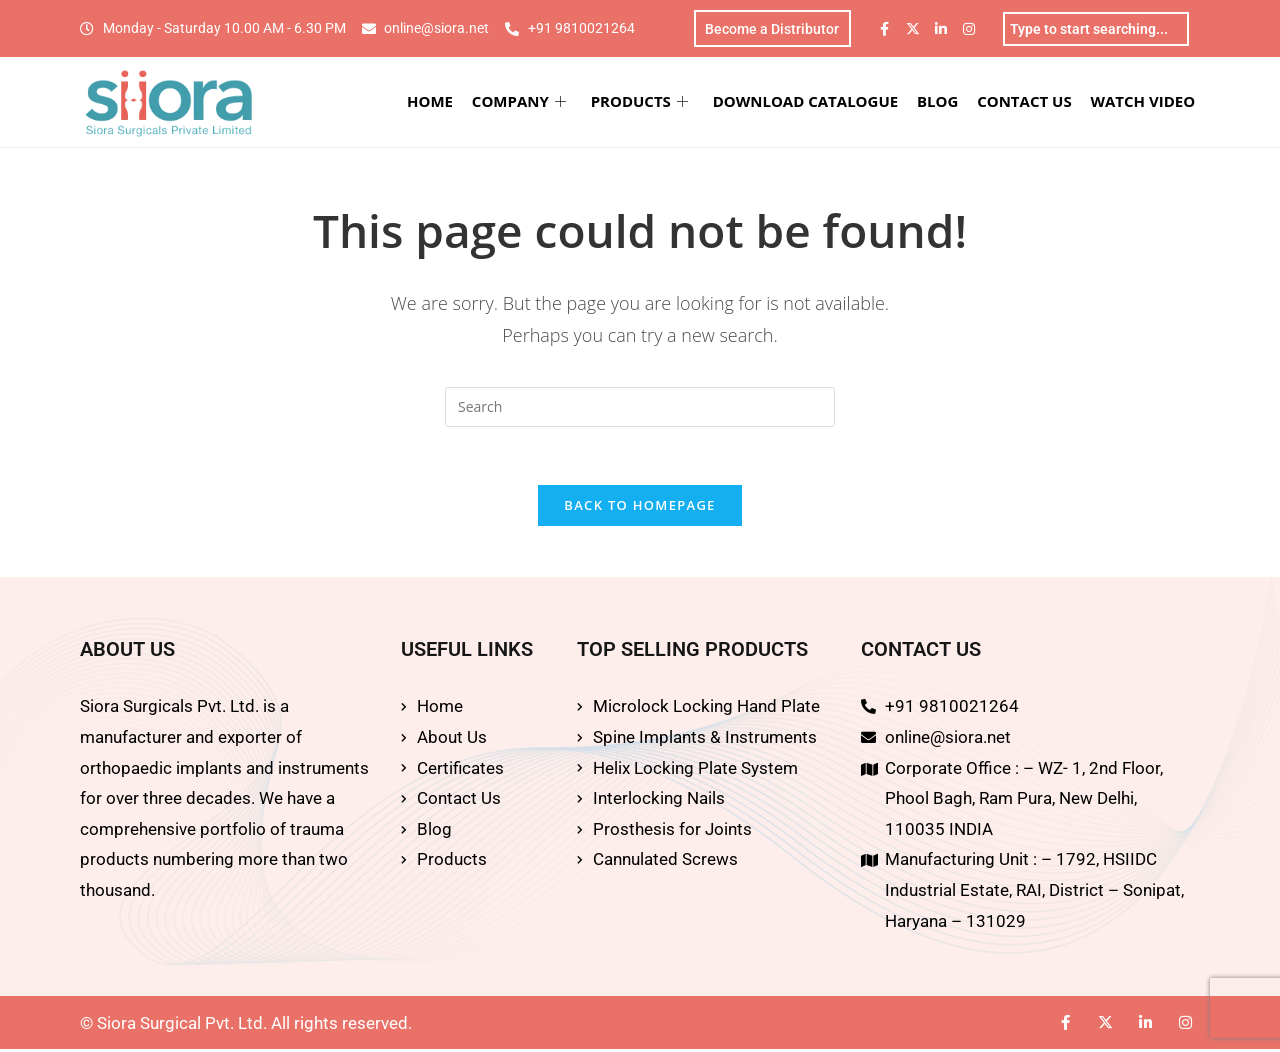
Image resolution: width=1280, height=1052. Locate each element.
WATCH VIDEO (1144, 102)
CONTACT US (1026, 102)
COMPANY (524, 102)
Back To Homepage (639, 509)
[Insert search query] (640, 408)
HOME (436, 102)
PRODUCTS (643, 102)
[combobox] (1096, 29)
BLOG (940, 102)
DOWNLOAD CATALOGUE (808, 102)
